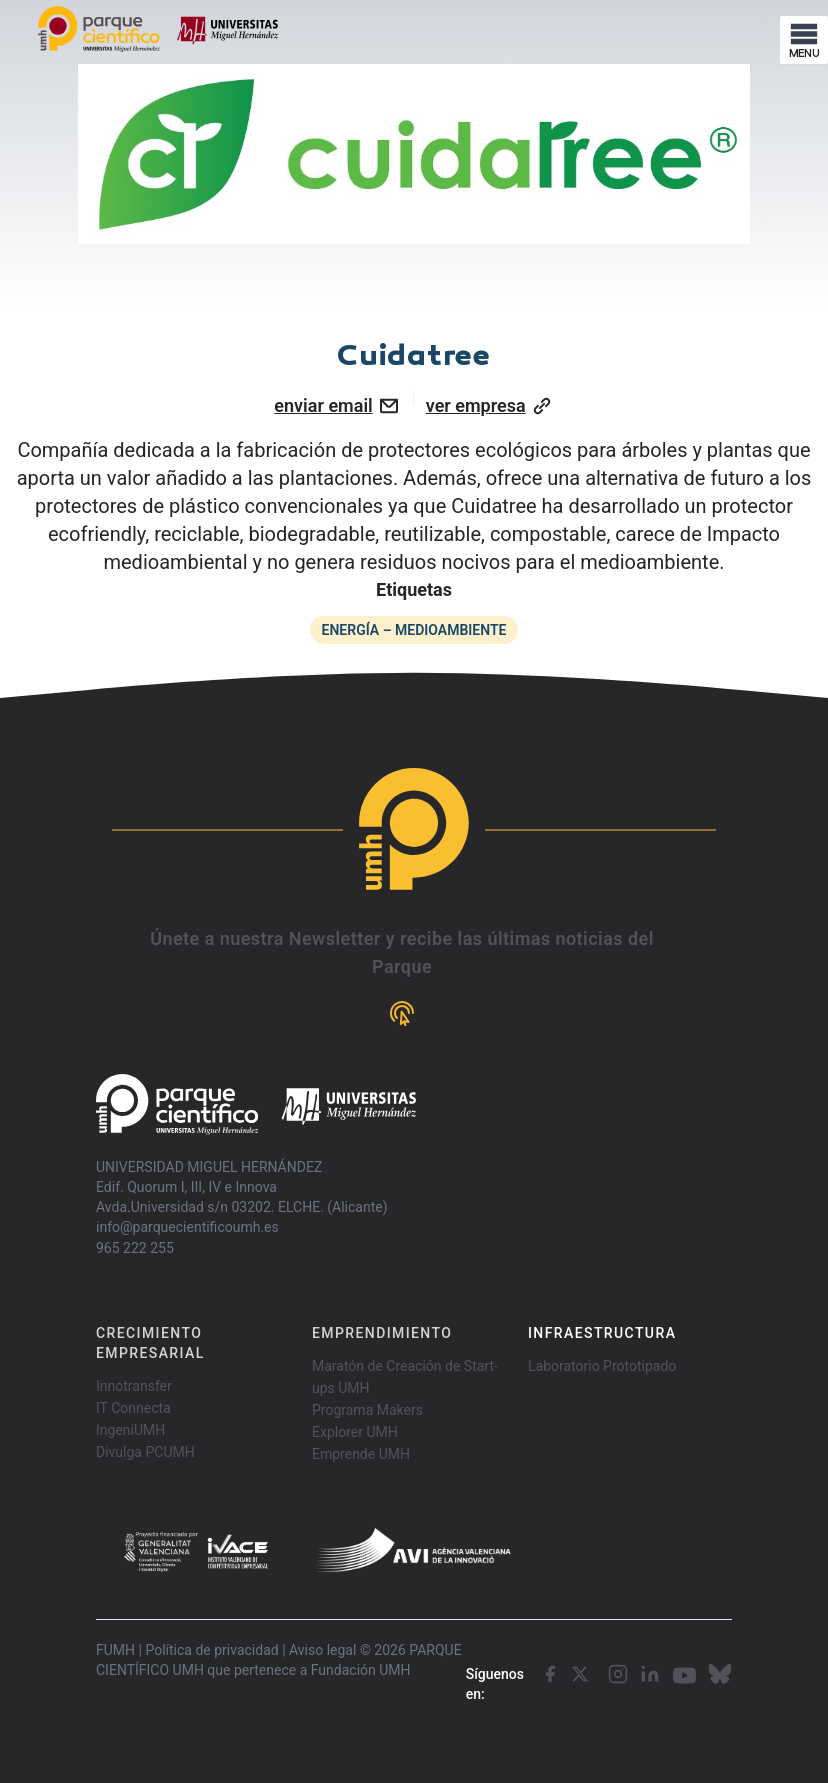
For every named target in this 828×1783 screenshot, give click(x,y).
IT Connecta (133, 1408)
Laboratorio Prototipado (602, 1366)
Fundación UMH (361, 1670)
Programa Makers (367, 1410)
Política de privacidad (211, 1650)
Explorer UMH (355, 1432)
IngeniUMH (130, 1430)
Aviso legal (322, 1650)
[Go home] (256, 1104)
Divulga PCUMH (145, 1452)
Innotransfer (134, 1386)
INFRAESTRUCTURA (602, 1333)
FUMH (115, 1650)
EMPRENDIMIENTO (382, 1333)
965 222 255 (135, 1248)
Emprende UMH (361, 1454)
